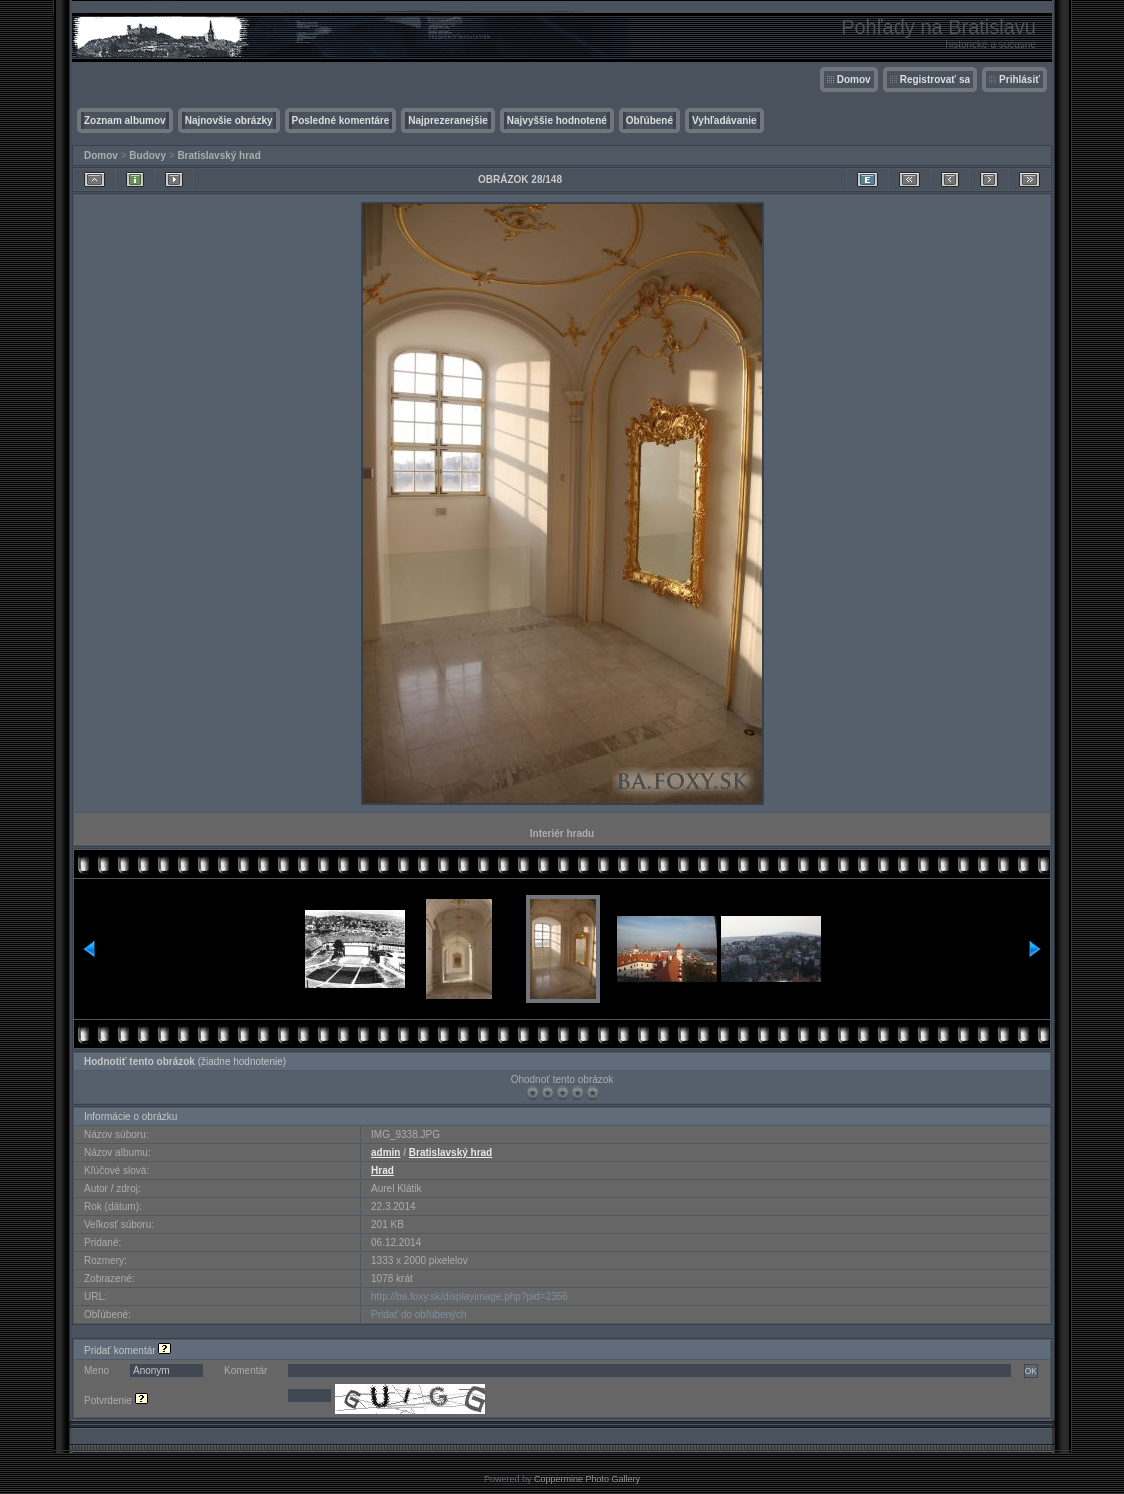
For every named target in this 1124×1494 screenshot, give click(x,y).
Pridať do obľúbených (419, 1314)
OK (1031, 1371)
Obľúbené (649, 120)
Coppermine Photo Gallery (587, 1479)
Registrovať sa (935, 79)
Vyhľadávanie (724, 120)
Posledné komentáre (341, 120)
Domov (854, 79)
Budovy (147, 155)
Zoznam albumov (125, 120)
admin (385, 1152)
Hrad (382, 1170)
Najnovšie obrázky (229, 120)
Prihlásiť (1019, 79)
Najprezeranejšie (448, 120)
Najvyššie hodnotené (557, 120)
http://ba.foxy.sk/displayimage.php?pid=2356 (469, 1296)
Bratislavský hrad (218, 155)
